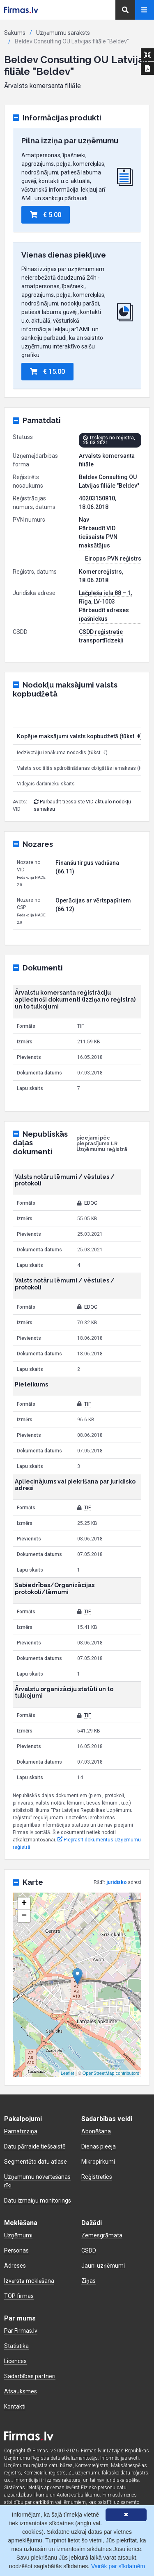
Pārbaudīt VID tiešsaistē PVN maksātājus (98, 537)
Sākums (14, 32)
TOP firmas (19, 2296)
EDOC (90, 1203)
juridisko (116, 1882)
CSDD (88, 2250)
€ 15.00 (47, 371)
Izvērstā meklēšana (29, 2280)
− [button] (24, 1916)
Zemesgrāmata (101, 2235)
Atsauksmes (20, 2391)
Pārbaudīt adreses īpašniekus (104, 614)
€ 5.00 (45, 215)
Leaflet (67, 2073)
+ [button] (24, 1904)
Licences (15, 2361)
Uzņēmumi (18, 2235)
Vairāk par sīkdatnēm (118, 2566)
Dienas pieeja (98, 2146)
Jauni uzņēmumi (103, 2265)
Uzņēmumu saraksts (63, 32)
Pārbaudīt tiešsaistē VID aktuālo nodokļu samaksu (82, 805)
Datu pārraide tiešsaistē (34, 2146)
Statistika (16, 2346)
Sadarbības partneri (29, 2376)
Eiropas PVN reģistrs (113, 558)
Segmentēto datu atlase (35, 2161)
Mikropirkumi (98, 2161)
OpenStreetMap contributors (111, 2073)
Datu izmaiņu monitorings (37, 2200)
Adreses (15, 2265)
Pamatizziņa (20, 2131)
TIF (87, 1404)
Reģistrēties (96, 2176)
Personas (16, 2250)
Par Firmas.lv (20, 2330)
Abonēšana (96, 2131)
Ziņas (88, 2280)
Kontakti (14, 2406)
